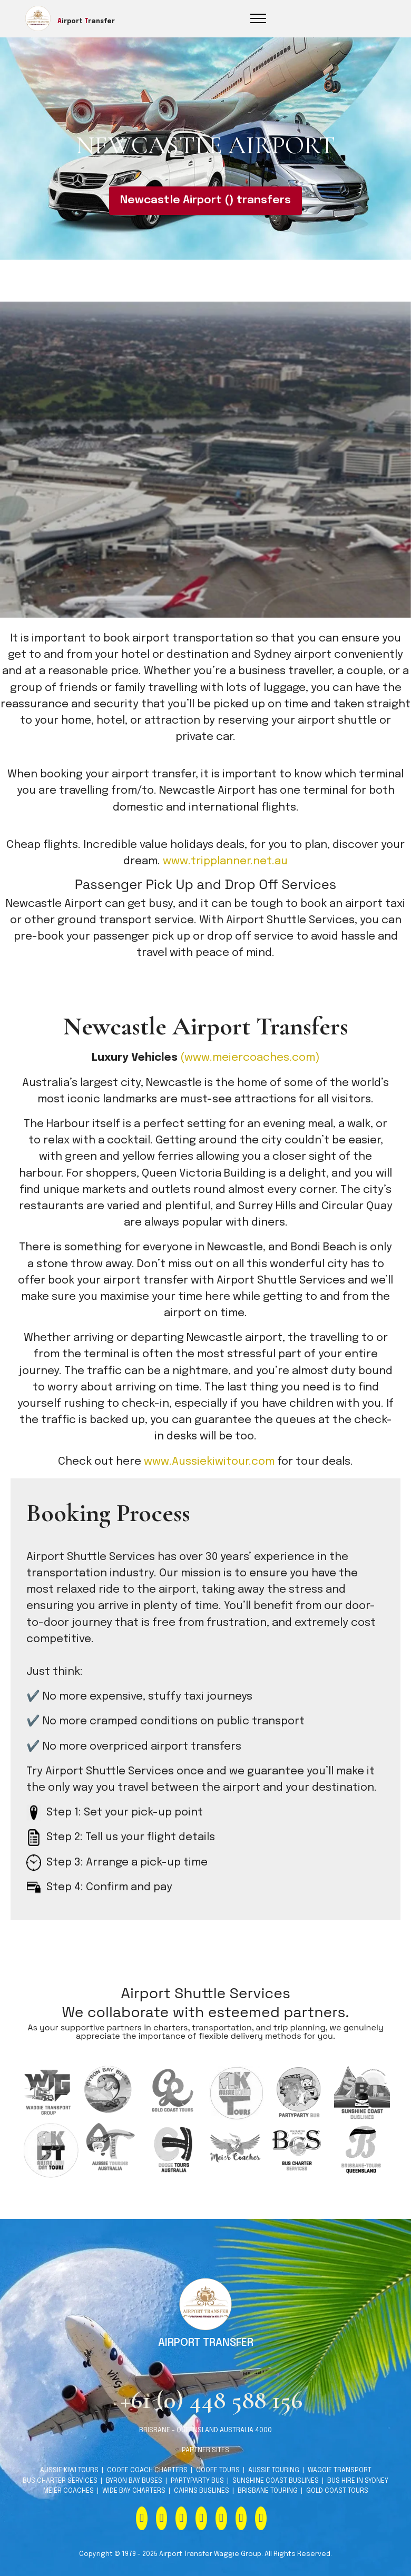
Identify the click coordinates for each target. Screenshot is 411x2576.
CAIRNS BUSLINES (202, 2518)
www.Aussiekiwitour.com (209, 1461)
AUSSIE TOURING (273, 2498)
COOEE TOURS (218, 2498)
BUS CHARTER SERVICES (61, 2508)
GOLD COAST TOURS (337, 2518)
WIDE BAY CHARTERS (133, 2518)
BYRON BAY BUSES (134, 2508)
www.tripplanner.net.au (225, 861)
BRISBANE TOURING (268, 2518)
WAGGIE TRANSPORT (339, 2498)
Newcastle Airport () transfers (205, 200)
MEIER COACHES (69, 2518)
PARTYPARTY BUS (197, 2508)
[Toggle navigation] (258, 18)
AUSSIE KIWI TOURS (69, 2498)
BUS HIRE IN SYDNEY (357, 2508)
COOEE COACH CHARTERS (146, 2498)
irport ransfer (86, 21)
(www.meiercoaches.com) (250, 1057)
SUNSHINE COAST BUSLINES (275, 2508)
